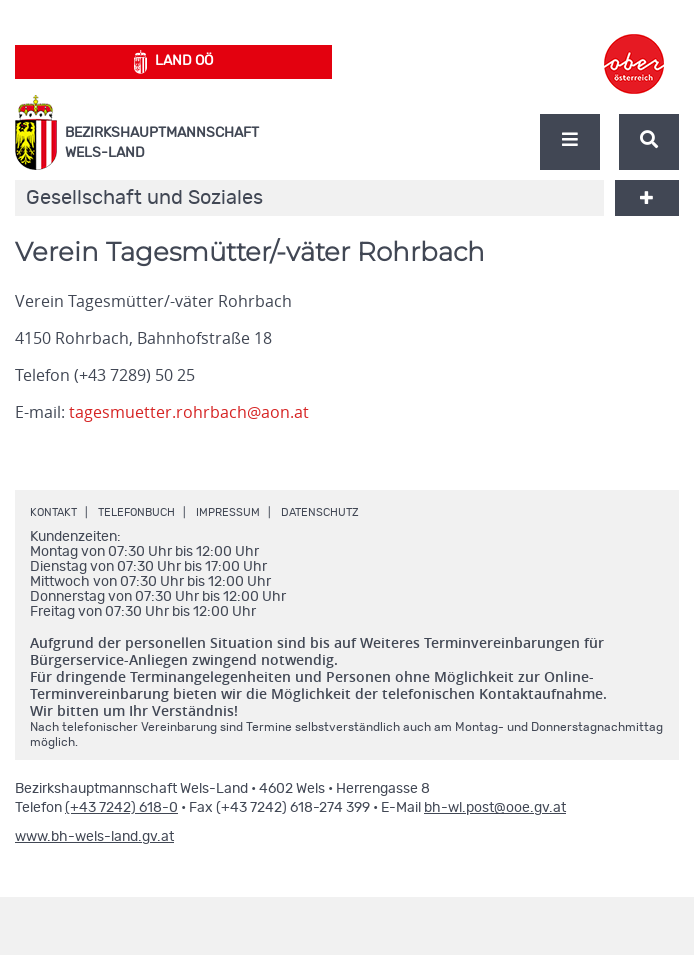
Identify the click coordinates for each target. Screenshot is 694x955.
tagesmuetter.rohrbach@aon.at (189, 412)
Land (173, 62)
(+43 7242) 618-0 (121, 808)
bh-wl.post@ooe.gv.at (495, 808)
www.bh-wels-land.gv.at (94, 837)
